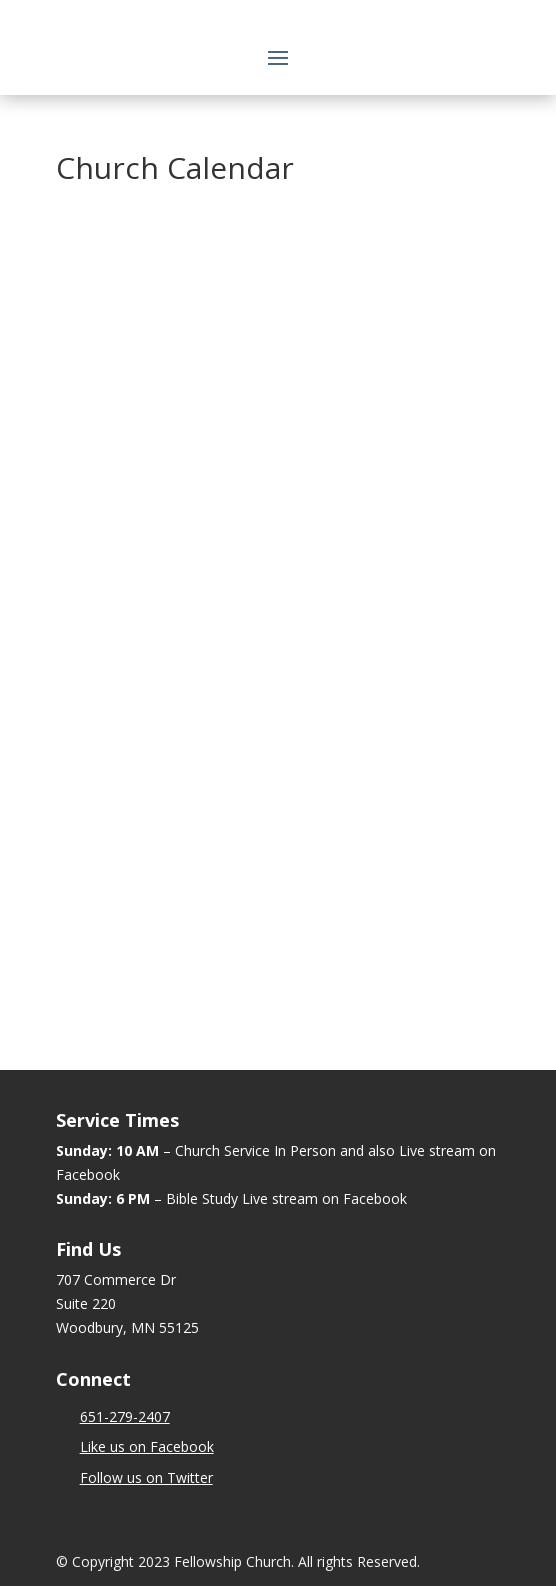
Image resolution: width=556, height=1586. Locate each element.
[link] (125, 1416)
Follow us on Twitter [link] (146, 1477)
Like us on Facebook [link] (147, 1446)
